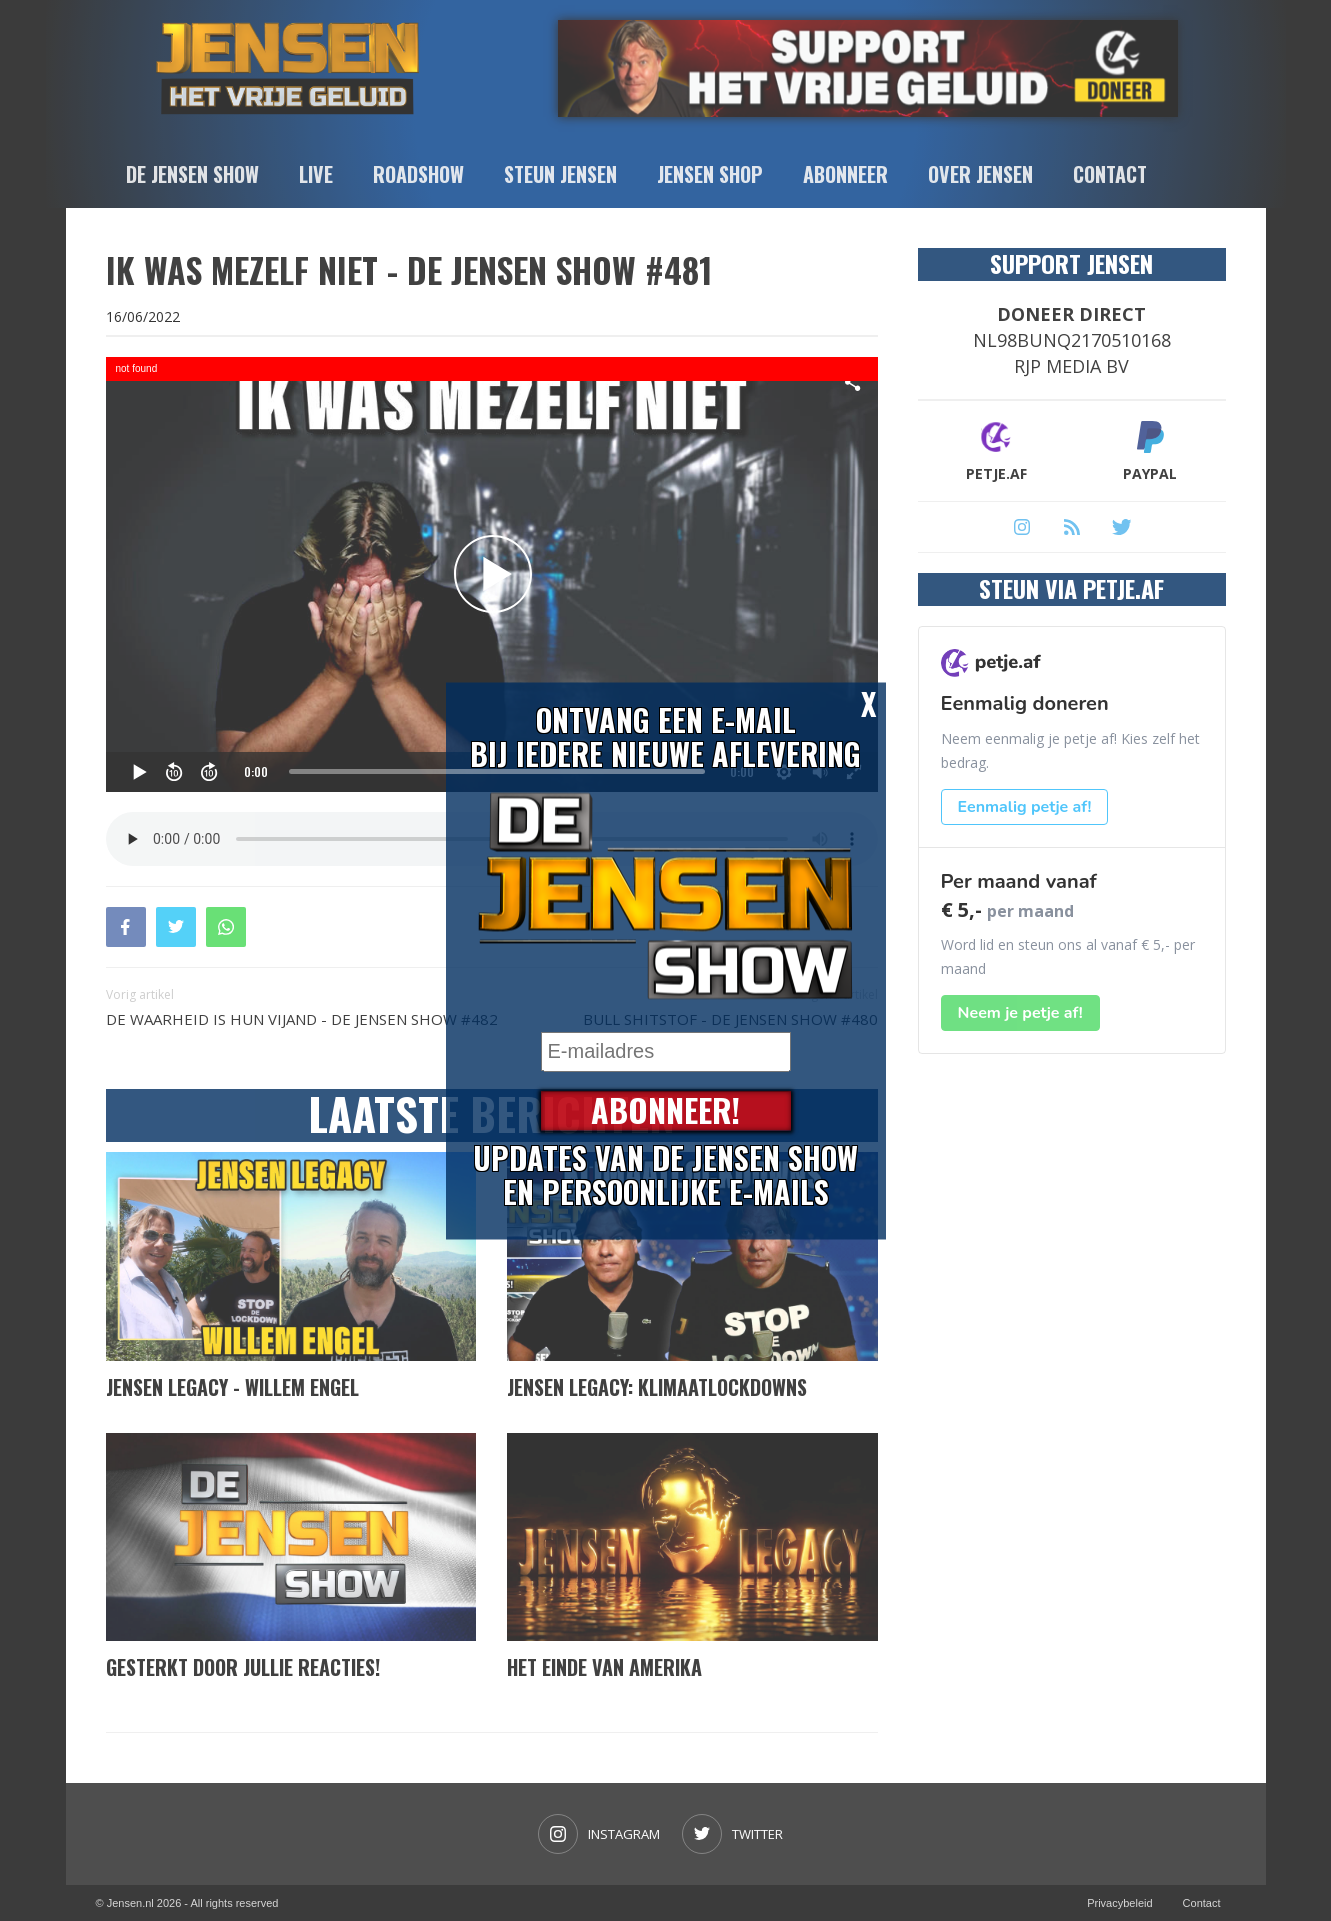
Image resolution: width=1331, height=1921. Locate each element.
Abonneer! (665, 1110)
